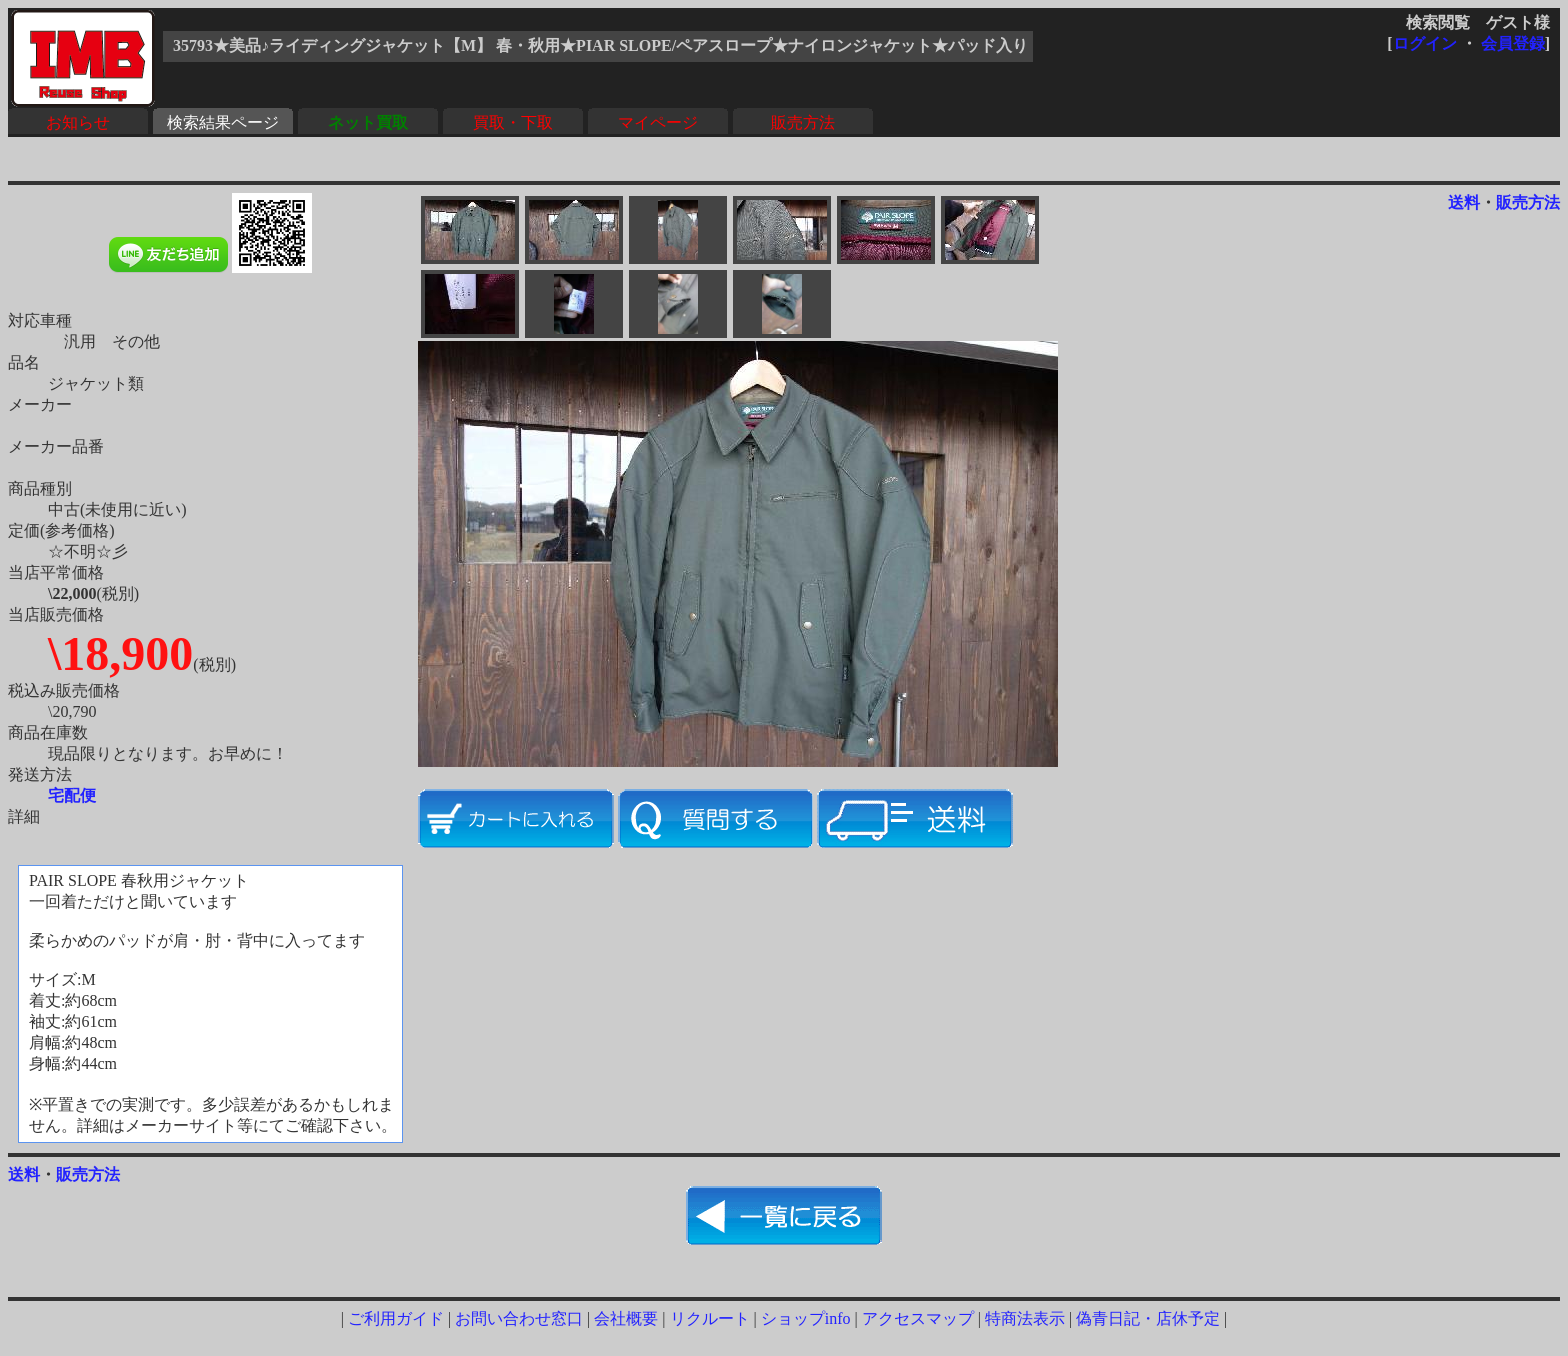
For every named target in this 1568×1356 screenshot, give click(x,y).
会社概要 (626, 1318)
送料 (1464, 202)
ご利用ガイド (396, 1318)
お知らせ (78, 122)
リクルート (710, 1318)
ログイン (1425, 43)
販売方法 (803, 122)
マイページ (658, 122)
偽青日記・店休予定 (1148, 1318)
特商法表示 (1025, 1318)
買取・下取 (513, 122)
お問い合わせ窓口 (519, 1318)
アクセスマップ (918, 1318)
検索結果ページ (223, 122)
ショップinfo (806, 1318)
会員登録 (1513, 43)
